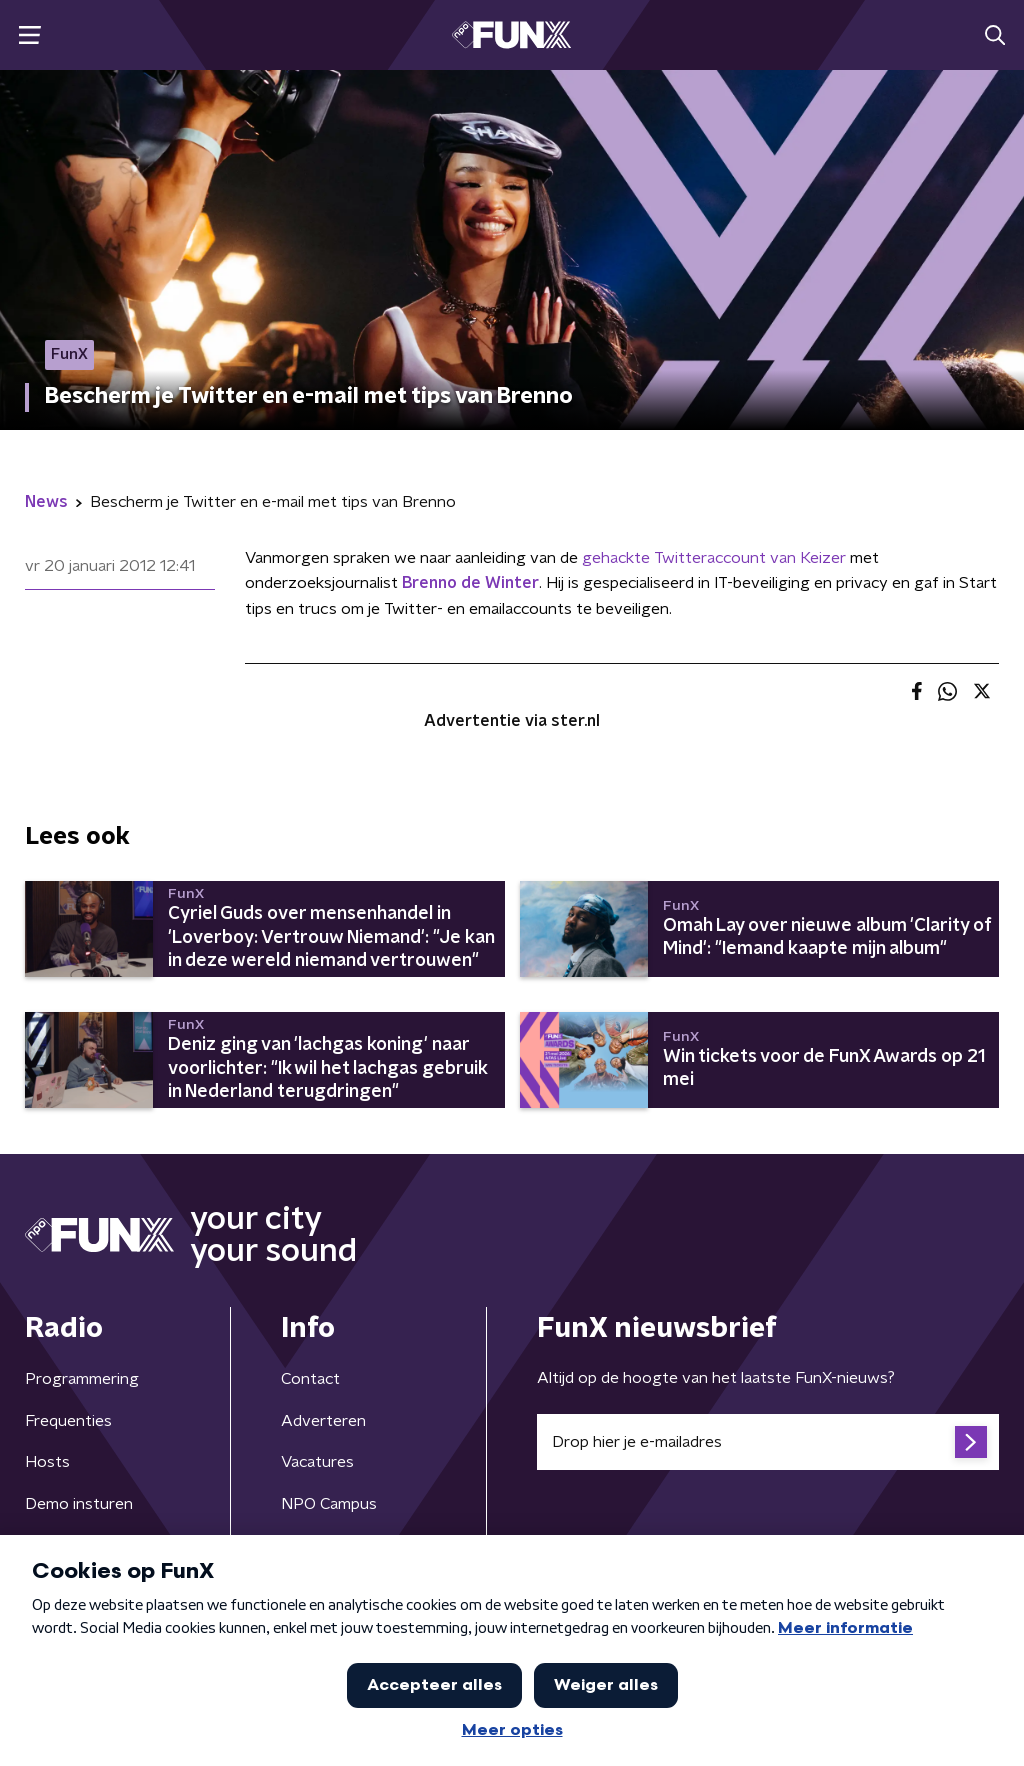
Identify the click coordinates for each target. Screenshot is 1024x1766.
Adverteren (323, 1421)
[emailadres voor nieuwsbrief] (768, 1442)
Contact (310, 1379)
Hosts (47, 1462)
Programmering (82, 1379)
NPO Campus (329, 1504)
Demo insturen (79, 1504)
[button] (29, 35)
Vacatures (317, 1462)
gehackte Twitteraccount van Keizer (714, 558)
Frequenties (68, 1421)
